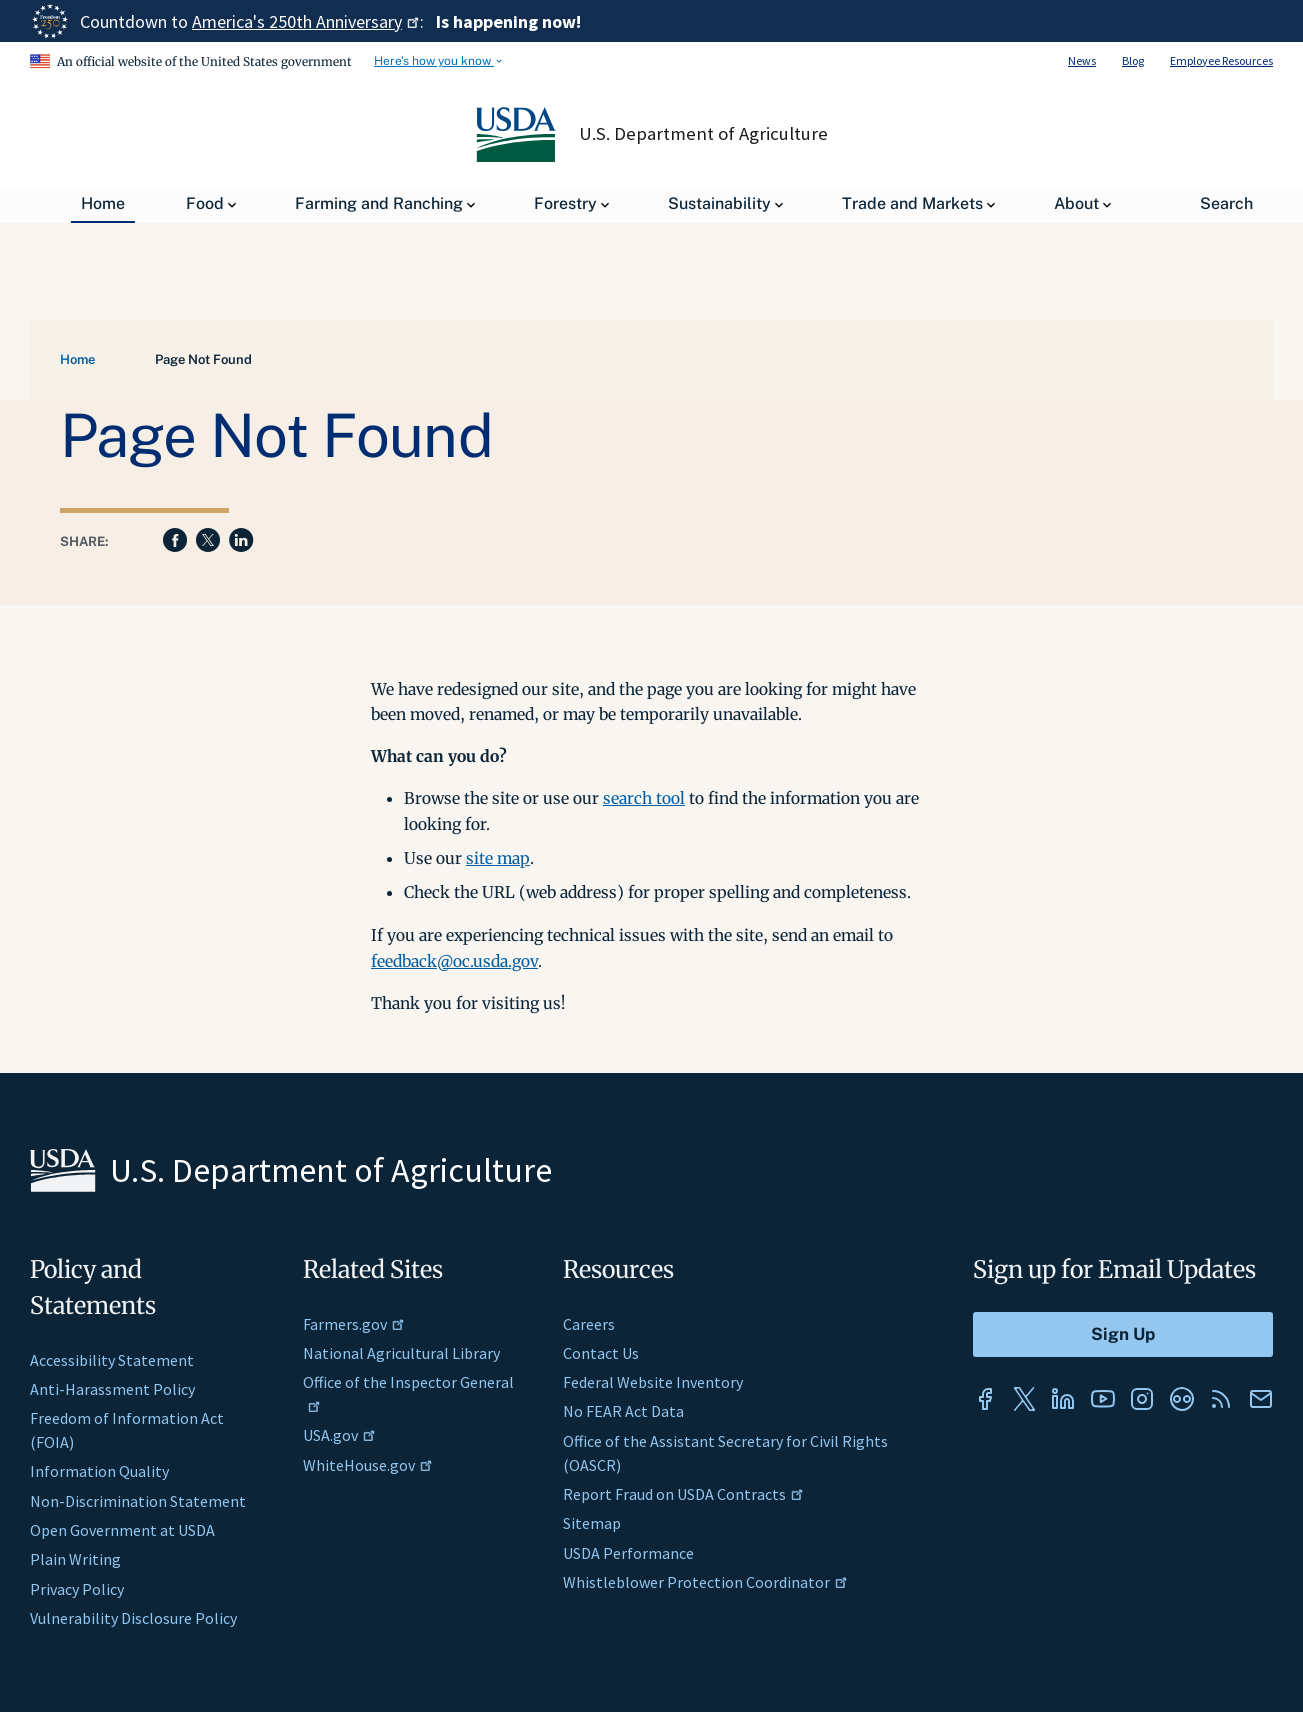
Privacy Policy (77, 1589)
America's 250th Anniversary (306, 21)
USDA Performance (628, 1553)
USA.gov (339, 1435)
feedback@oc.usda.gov (454, 961)
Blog (1133, 60)
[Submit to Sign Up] (1123, 1334)
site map (498, 858)
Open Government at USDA (122, 1530)
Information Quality (99, 1471)
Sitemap (592, 1523)
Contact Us (601, 1353)
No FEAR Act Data (623, 1411)
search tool (644, 798)
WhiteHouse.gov (368, 1465)
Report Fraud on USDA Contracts (683, 1494)
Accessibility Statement (112, 1360)
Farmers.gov (354, 1324)
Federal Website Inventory (653, 1382)
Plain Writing (75, 1559)
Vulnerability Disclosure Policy (133, 1618)
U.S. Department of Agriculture (703, 134)
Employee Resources (1221, 60)
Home (77, 359)
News (1082, 60)
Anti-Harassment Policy (112, 1389)
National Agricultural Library (401, 1353)
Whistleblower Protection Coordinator (705, 1582)
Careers (589, 1324)
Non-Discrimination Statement (138, 1501)
